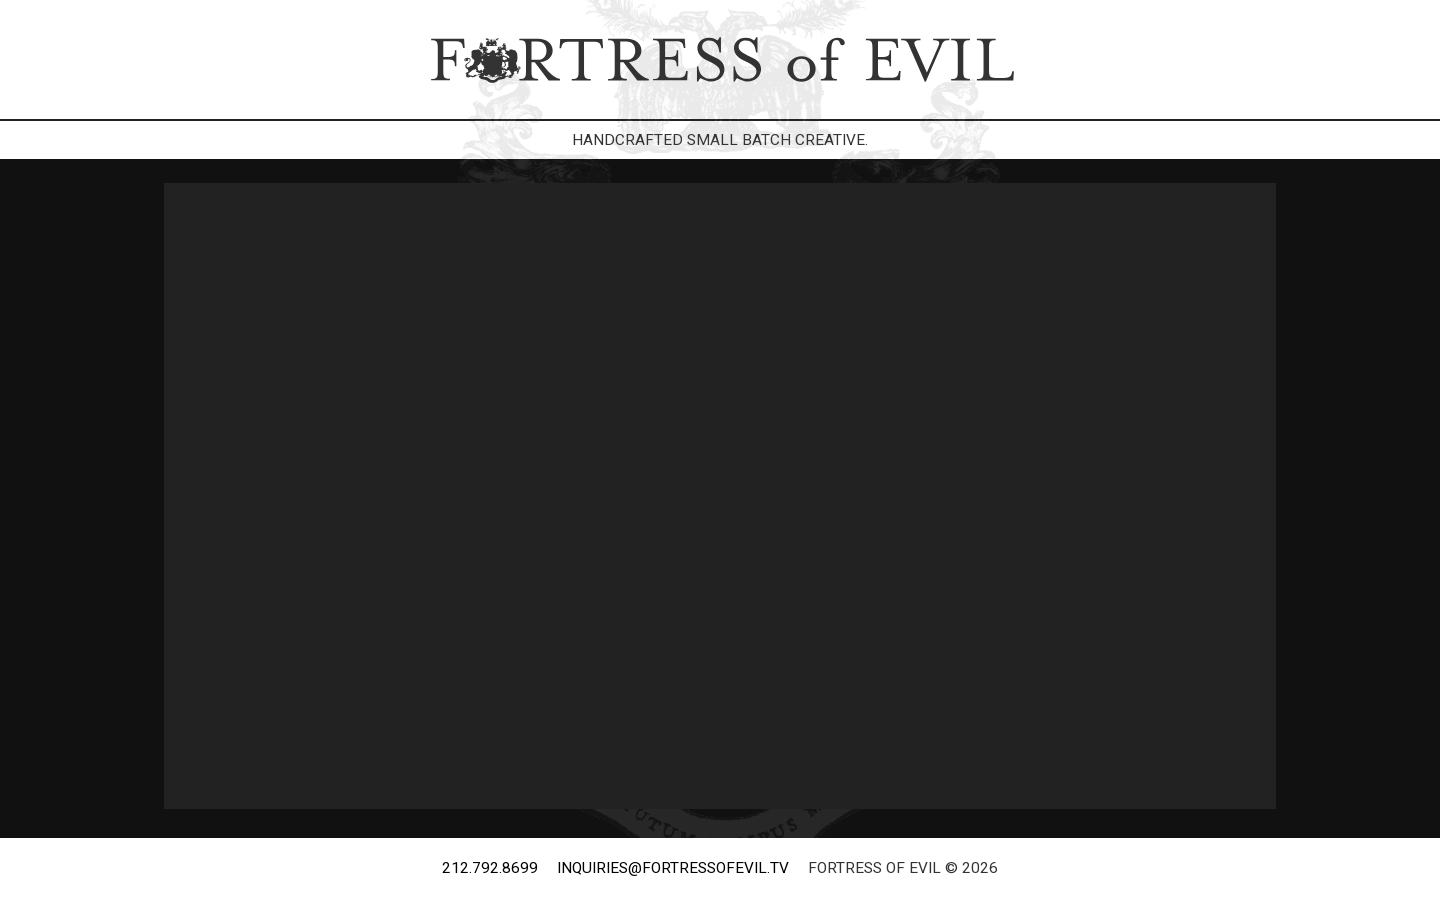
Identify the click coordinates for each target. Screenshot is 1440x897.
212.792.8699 (490, 868)
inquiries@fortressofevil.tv (673, 868)
